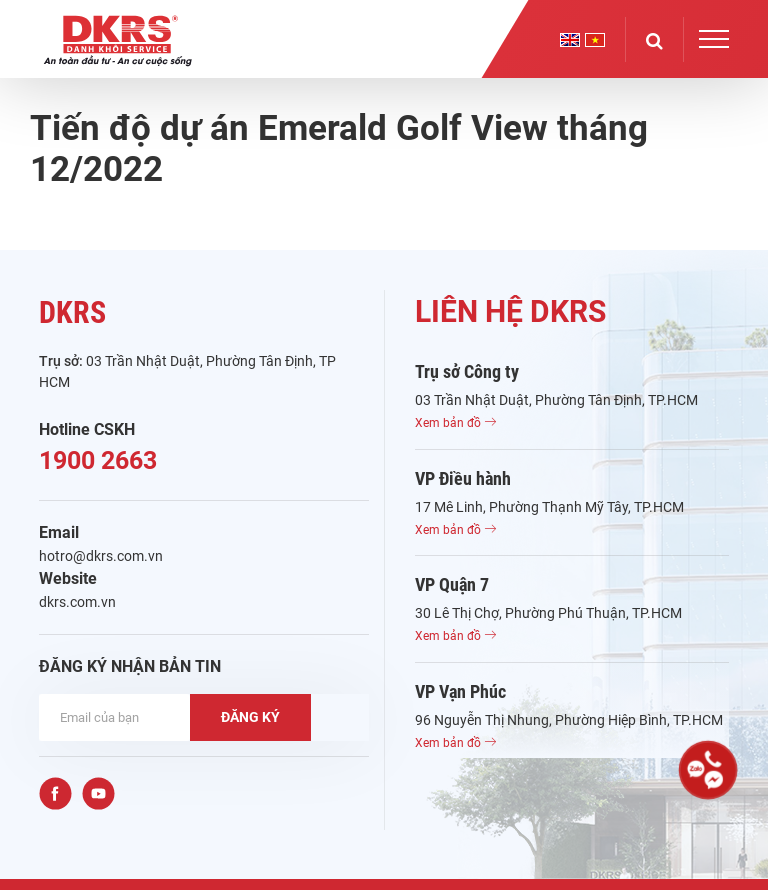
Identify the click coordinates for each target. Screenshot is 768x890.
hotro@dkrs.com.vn (101, 556)
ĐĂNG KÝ (250, 717)
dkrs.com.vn (77, 602)
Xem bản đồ (455, 423)
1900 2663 (98, 460)
